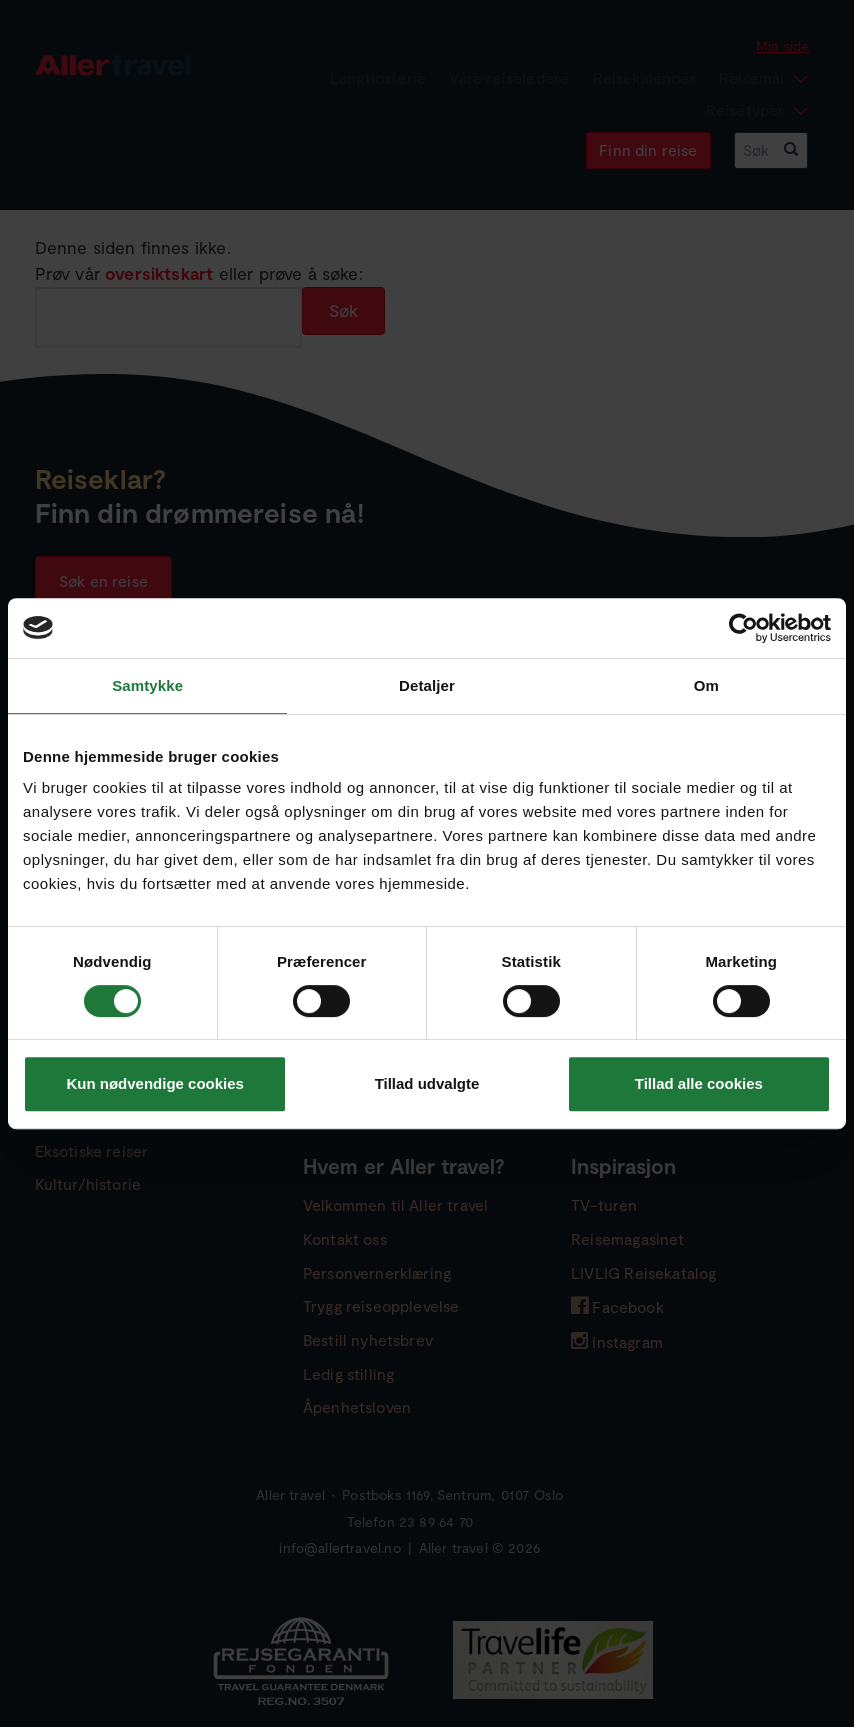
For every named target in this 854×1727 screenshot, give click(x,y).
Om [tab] (706, 685)
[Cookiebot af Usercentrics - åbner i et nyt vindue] (743, 628)
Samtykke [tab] (147, 685)
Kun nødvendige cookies (155, 1083)
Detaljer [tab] (427, 685)
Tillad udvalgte (427, 1083)
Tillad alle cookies (699, 1083)
